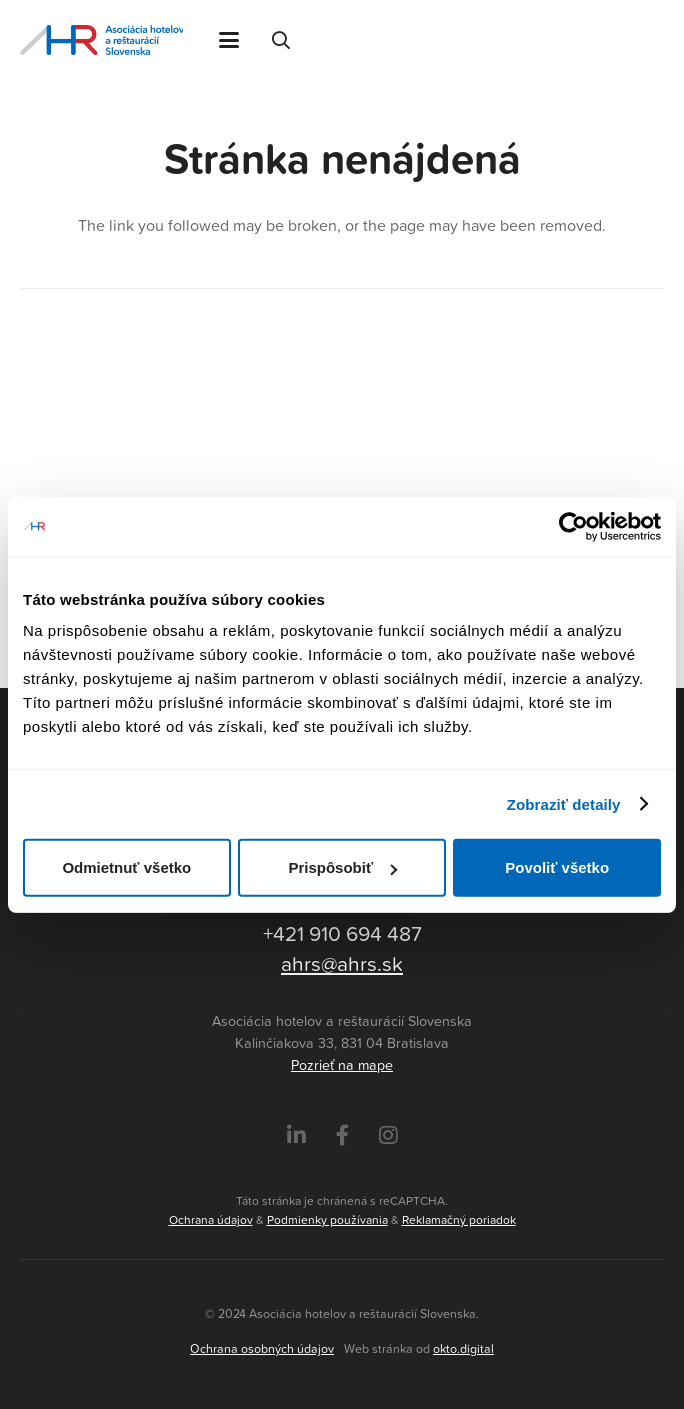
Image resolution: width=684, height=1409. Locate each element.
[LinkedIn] (296, 1135)
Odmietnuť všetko (126, 867)
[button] (229, 40)
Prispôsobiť (342, 867)
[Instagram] (388, 1135)
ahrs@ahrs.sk (342, 963)
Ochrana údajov (211, 1219)
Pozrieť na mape (342, 1065)
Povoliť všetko (557, 867)
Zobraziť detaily (564, 803)
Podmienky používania (327, 1219)
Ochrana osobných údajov (262, 1348)
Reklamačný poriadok (459, 1219)
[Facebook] (342, 1135)
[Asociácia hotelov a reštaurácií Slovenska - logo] (101, 40)
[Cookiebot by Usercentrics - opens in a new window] (573, 526)
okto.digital (463, 1348)
